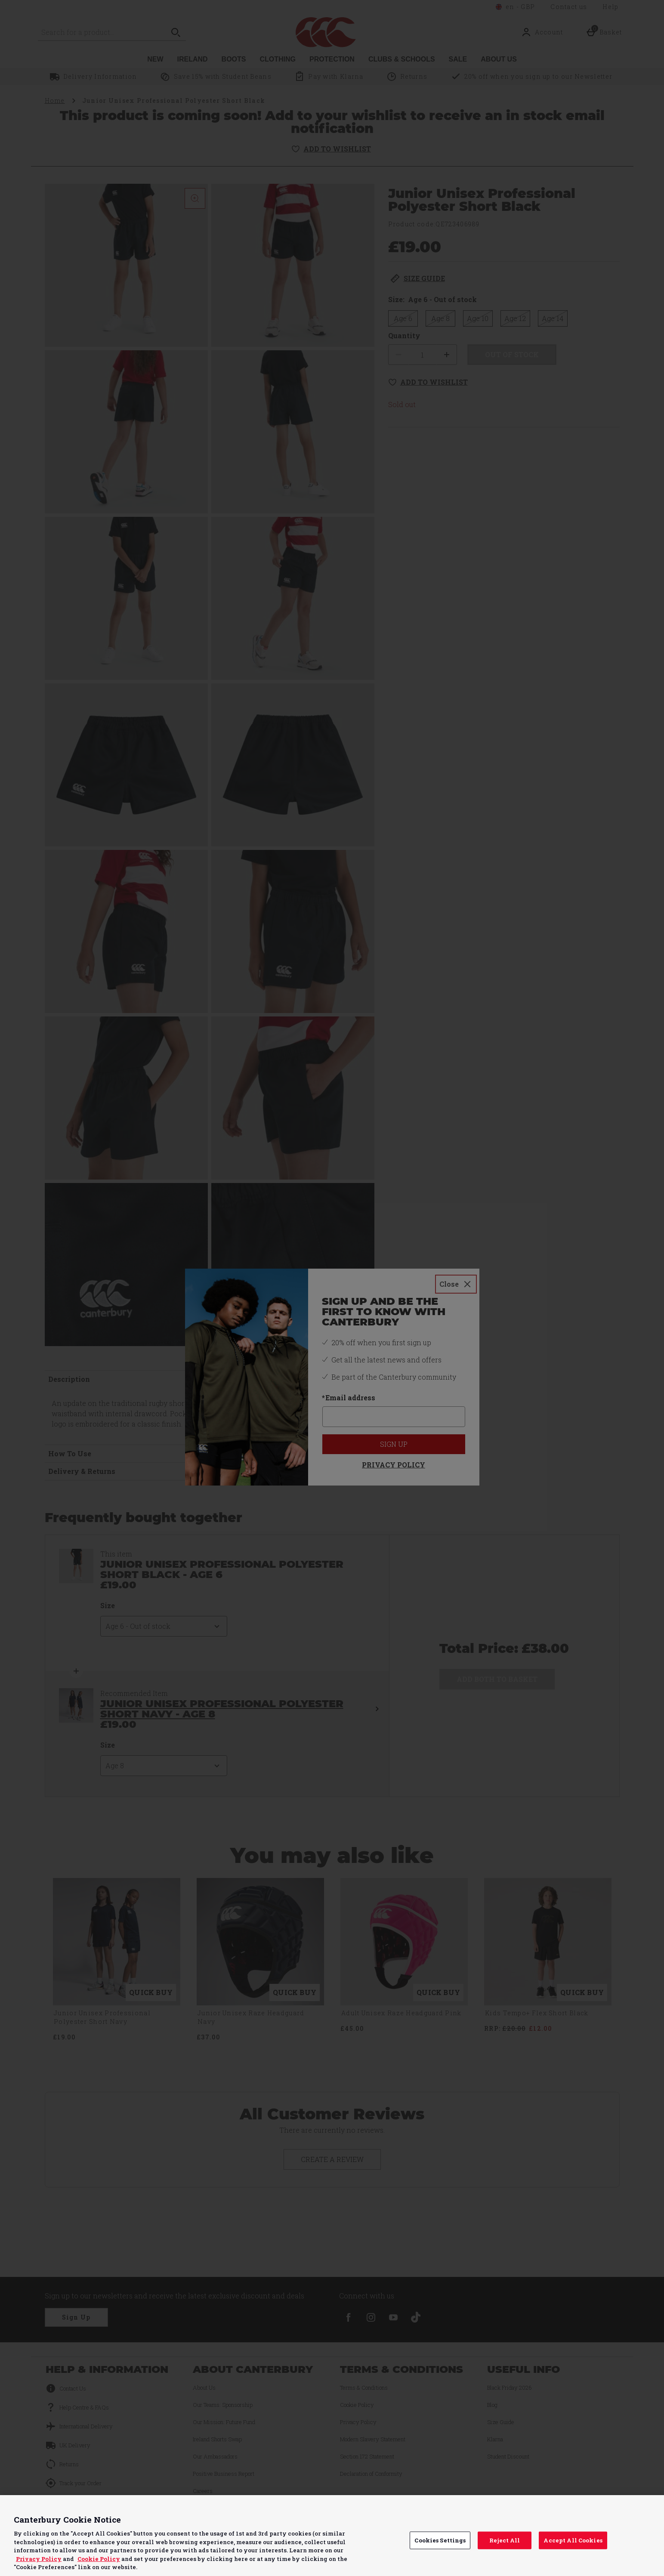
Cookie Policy (98, 2559)
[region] (332, 2535)
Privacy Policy (39, 2559)
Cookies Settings (440, 2540)
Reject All (504, 2540)
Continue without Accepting (624, 2507)
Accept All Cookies (573, 2540)
